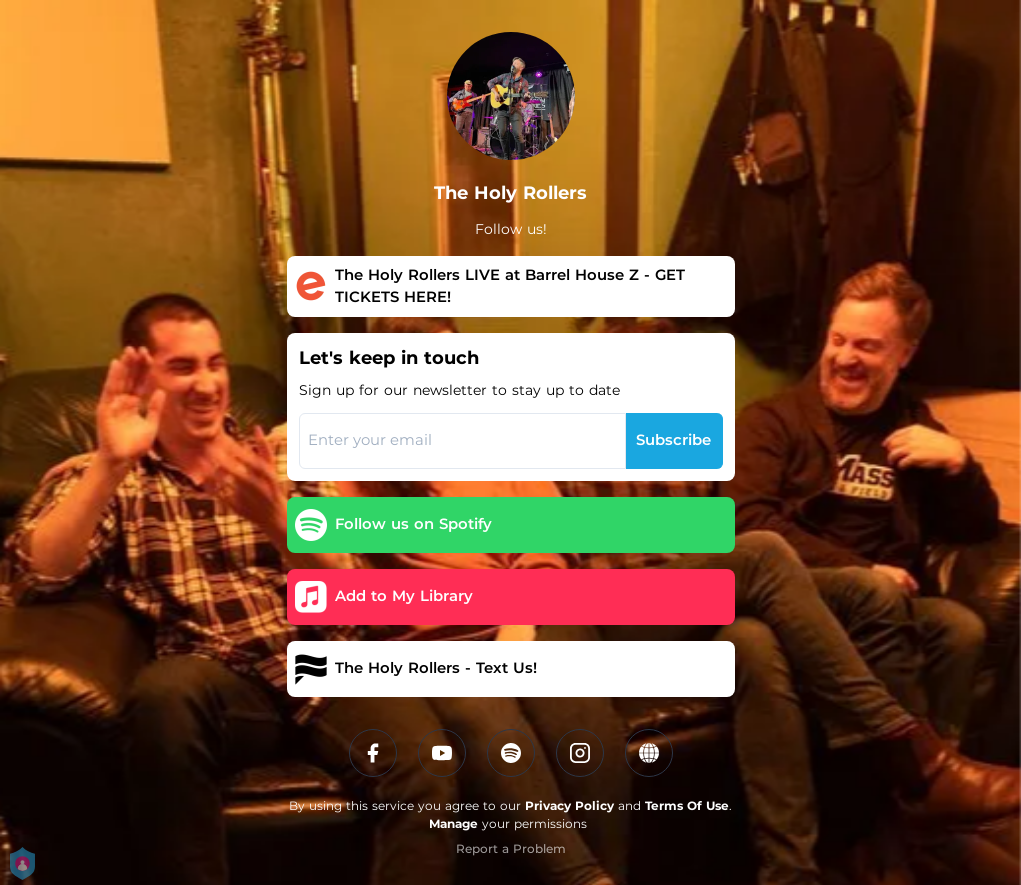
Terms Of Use (687, 805)
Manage (453, 823)
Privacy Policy (569, 805)
